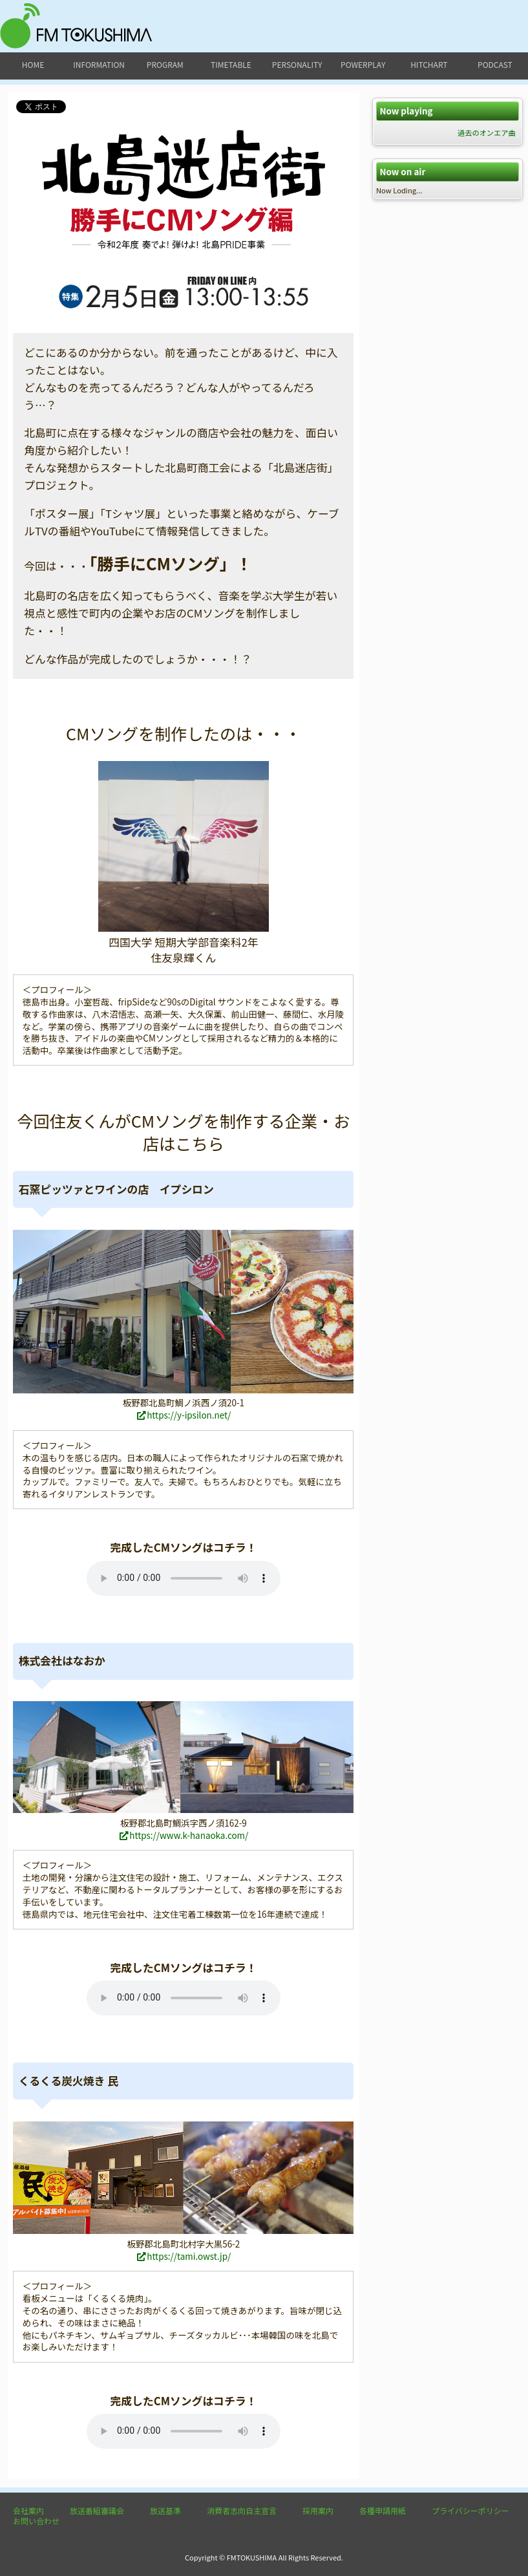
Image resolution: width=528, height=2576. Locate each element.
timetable (231, 64)
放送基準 (165, 2510)
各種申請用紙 (382, 2510)
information (99, 64)
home (33, 64)
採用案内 (317, 2510)
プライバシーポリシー (470, 2510)
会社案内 (28, 2510)
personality (297, 64)
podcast (495, 64)
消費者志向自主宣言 (242, 2510)
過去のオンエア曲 (487, 132)
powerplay (363, 64)
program (165, 64)
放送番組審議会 (97, 2510)
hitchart (428, 64)
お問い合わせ (36, 2520)
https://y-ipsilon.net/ (183, 1414)
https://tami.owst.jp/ (183, 2255)
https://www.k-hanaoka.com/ (184, 1835)
